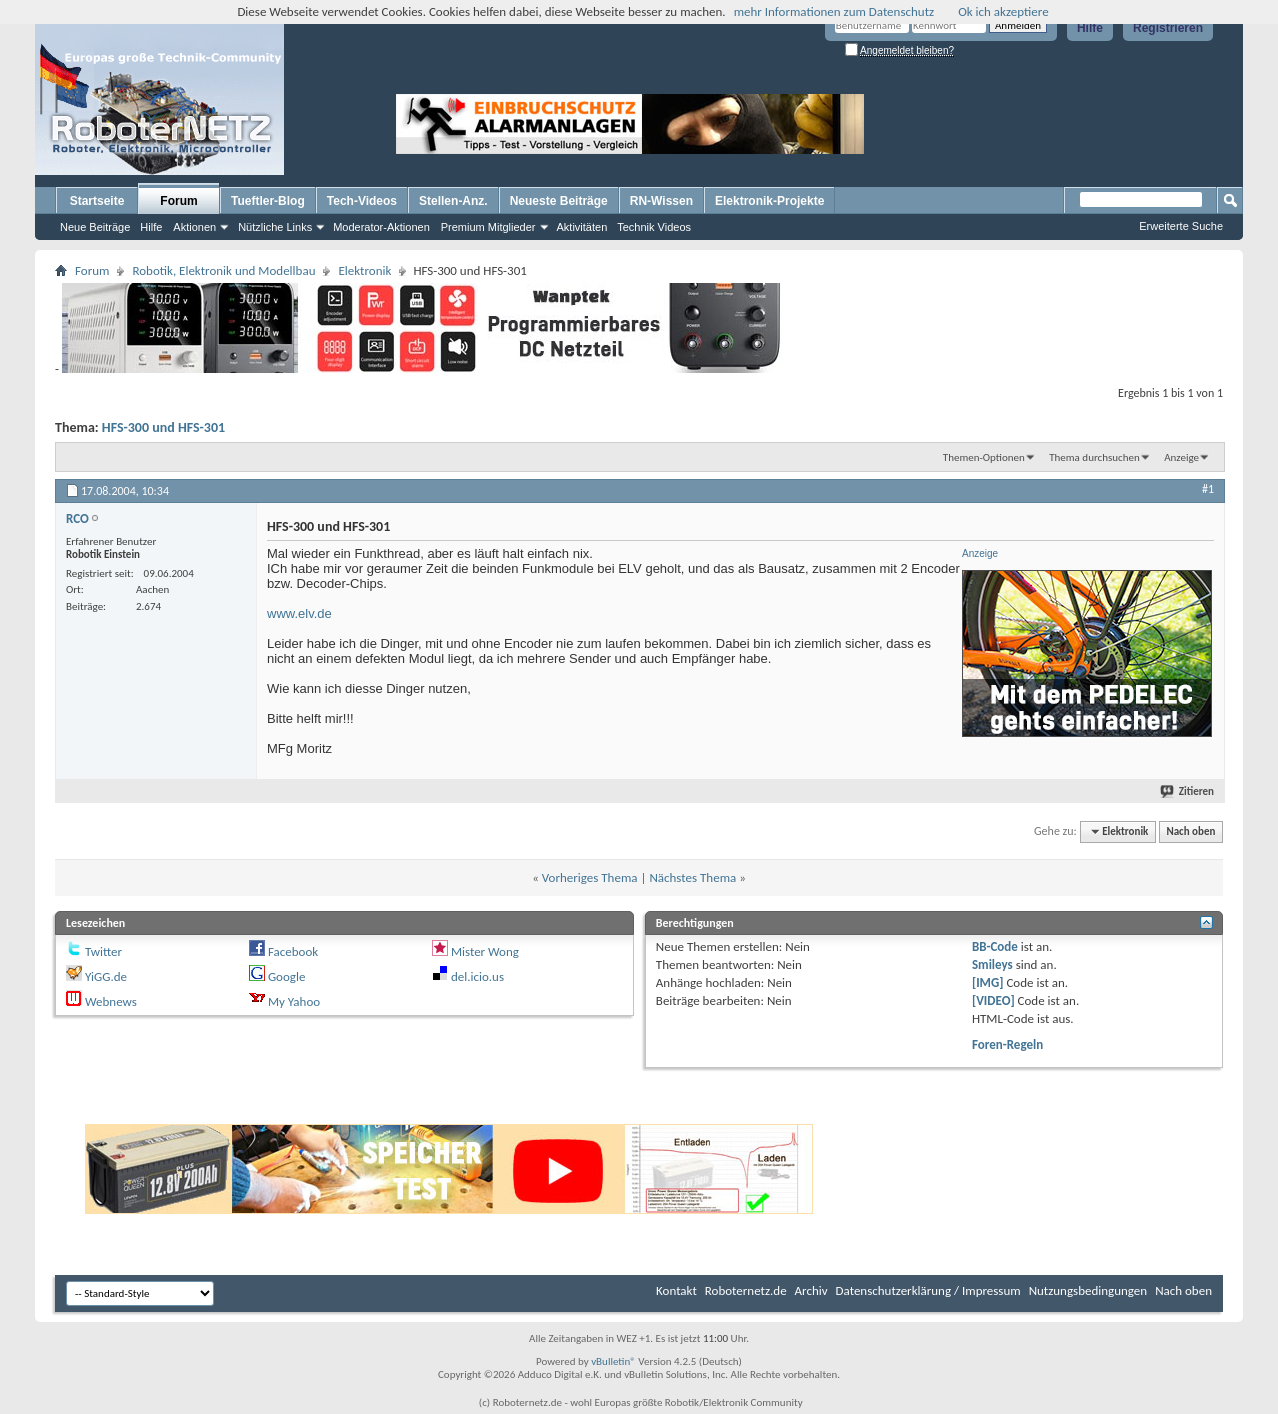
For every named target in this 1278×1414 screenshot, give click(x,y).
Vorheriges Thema (590, 877)
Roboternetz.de (746, 1290)
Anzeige (1181, 457)
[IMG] (988, 982)
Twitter (103, 951)
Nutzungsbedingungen (1088, 1290)
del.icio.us (477, 976)
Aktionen (194, 227)
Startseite (97, 201)
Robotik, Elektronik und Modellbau (223, 270)
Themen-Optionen (984, 457)
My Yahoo (294, 1001)
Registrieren (1168, 28)
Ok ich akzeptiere (1003, 11)
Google (286, 976)
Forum (178, 201)
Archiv (811, 1290)
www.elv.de (299, 613)
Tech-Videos (362, 201)
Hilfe (1090, 28)
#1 (1208, 489)
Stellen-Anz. (453, 201)
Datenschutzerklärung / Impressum (928, 1290)
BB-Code (995, 946)
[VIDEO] (993, 1000)
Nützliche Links (275, 227)
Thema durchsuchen (1094, 457)
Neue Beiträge (95, 227)
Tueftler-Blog (268, 201)
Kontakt (676, 1290)
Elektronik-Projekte (769, 201)
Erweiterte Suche (1181, 226)
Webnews (111, 1001)
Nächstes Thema (692, 877)
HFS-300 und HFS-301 (163, 427)
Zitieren (1188, 791)
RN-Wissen (661, 201)
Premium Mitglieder (488, 227)
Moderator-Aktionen (381, 227)
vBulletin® (613, 1361)
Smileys (992, 964)
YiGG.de (106, 976)
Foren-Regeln (1007, 1044)
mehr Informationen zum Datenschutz (834, 11)
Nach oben (1190, 831)
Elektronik (364, 270)
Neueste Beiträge (559, 201)
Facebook (293, 951)
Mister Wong (485, 951)
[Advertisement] (993, 124)
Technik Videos (654, 227)
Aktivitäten (582, 227)
